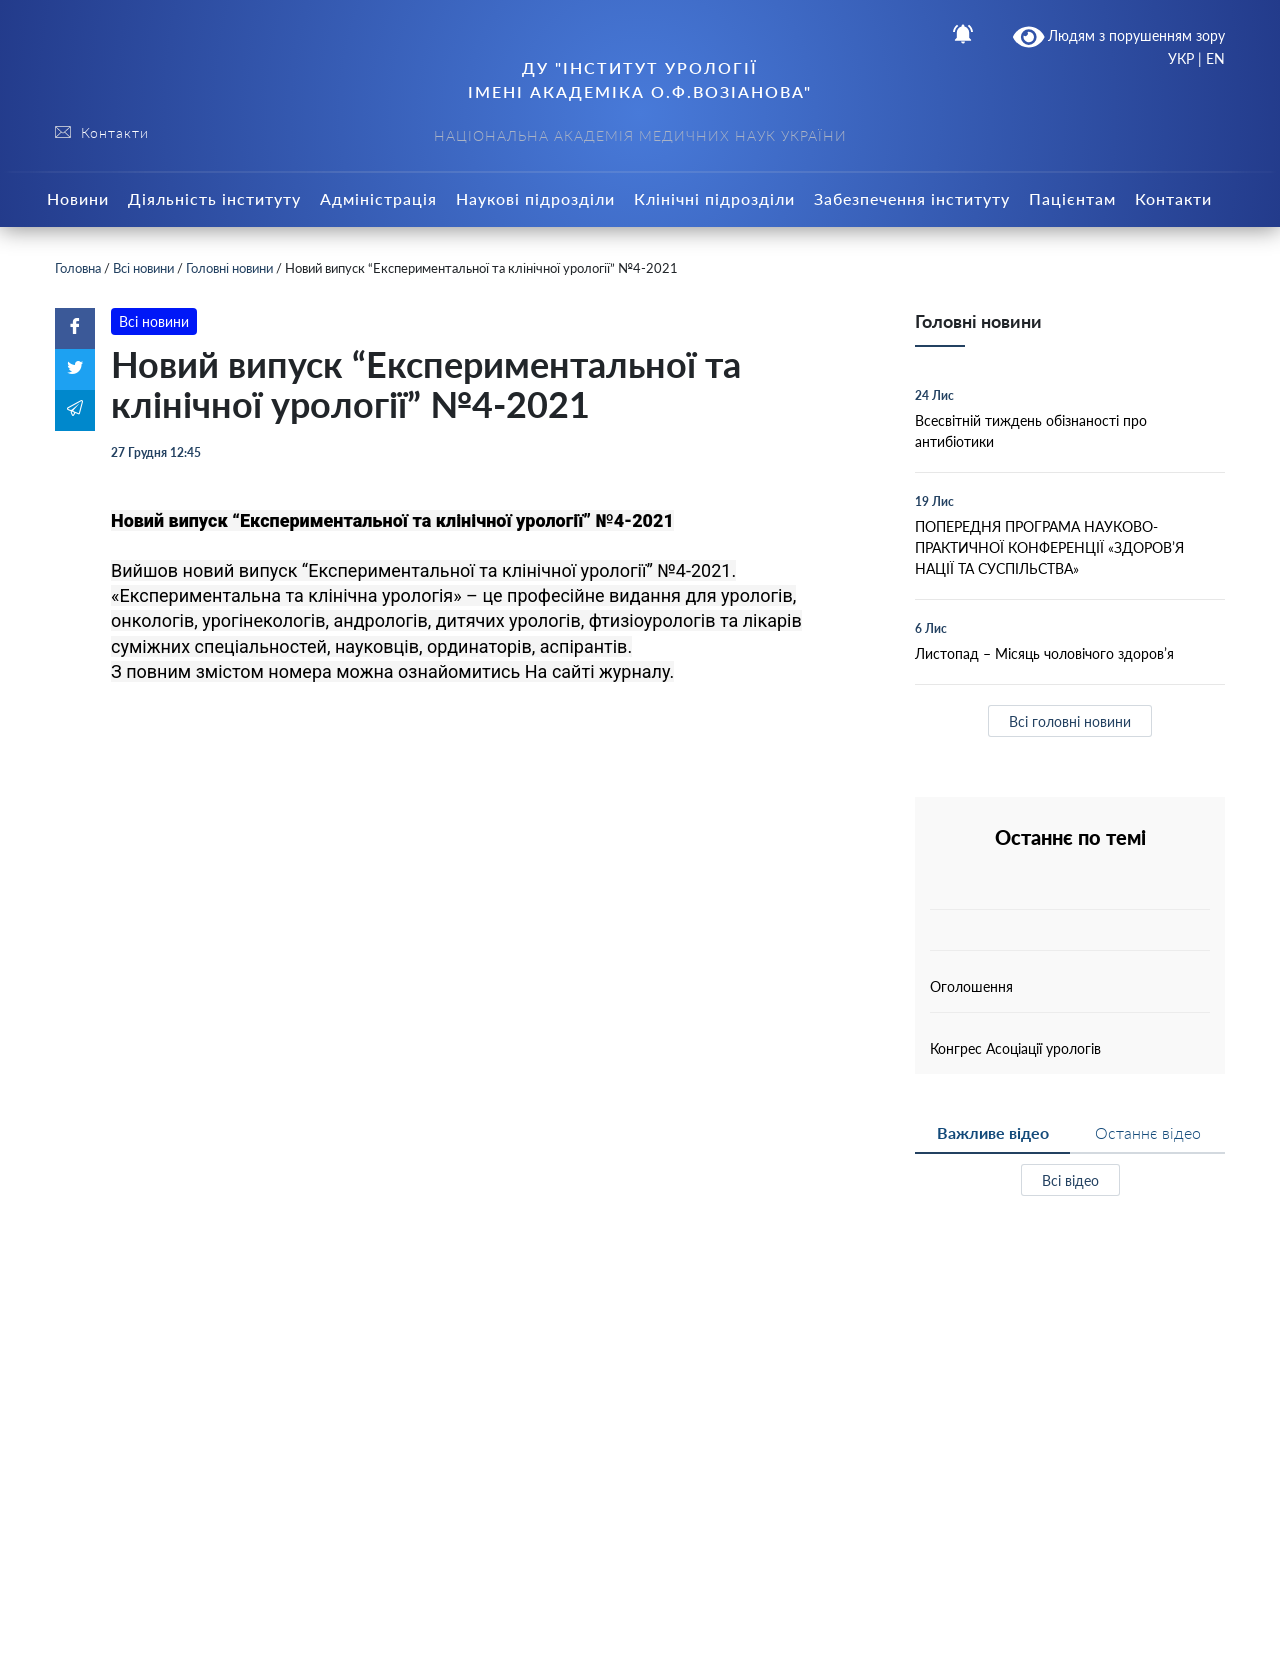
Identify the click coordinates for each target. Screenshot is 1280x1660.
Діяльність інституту (214, 198)
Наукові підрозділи (535, 198)
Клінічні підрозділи (714, 198)
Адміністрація (378, 198)
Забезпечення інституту (912, 198)
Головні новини (229, 268)
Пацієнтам (1072, 198)
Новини (78, 198)
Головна (78, 268)
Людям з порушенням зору (1119, 37)
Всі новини (143, 268)
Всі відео (1070, 1180)
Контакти (1173, 198)
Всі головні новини (1070, 721)
